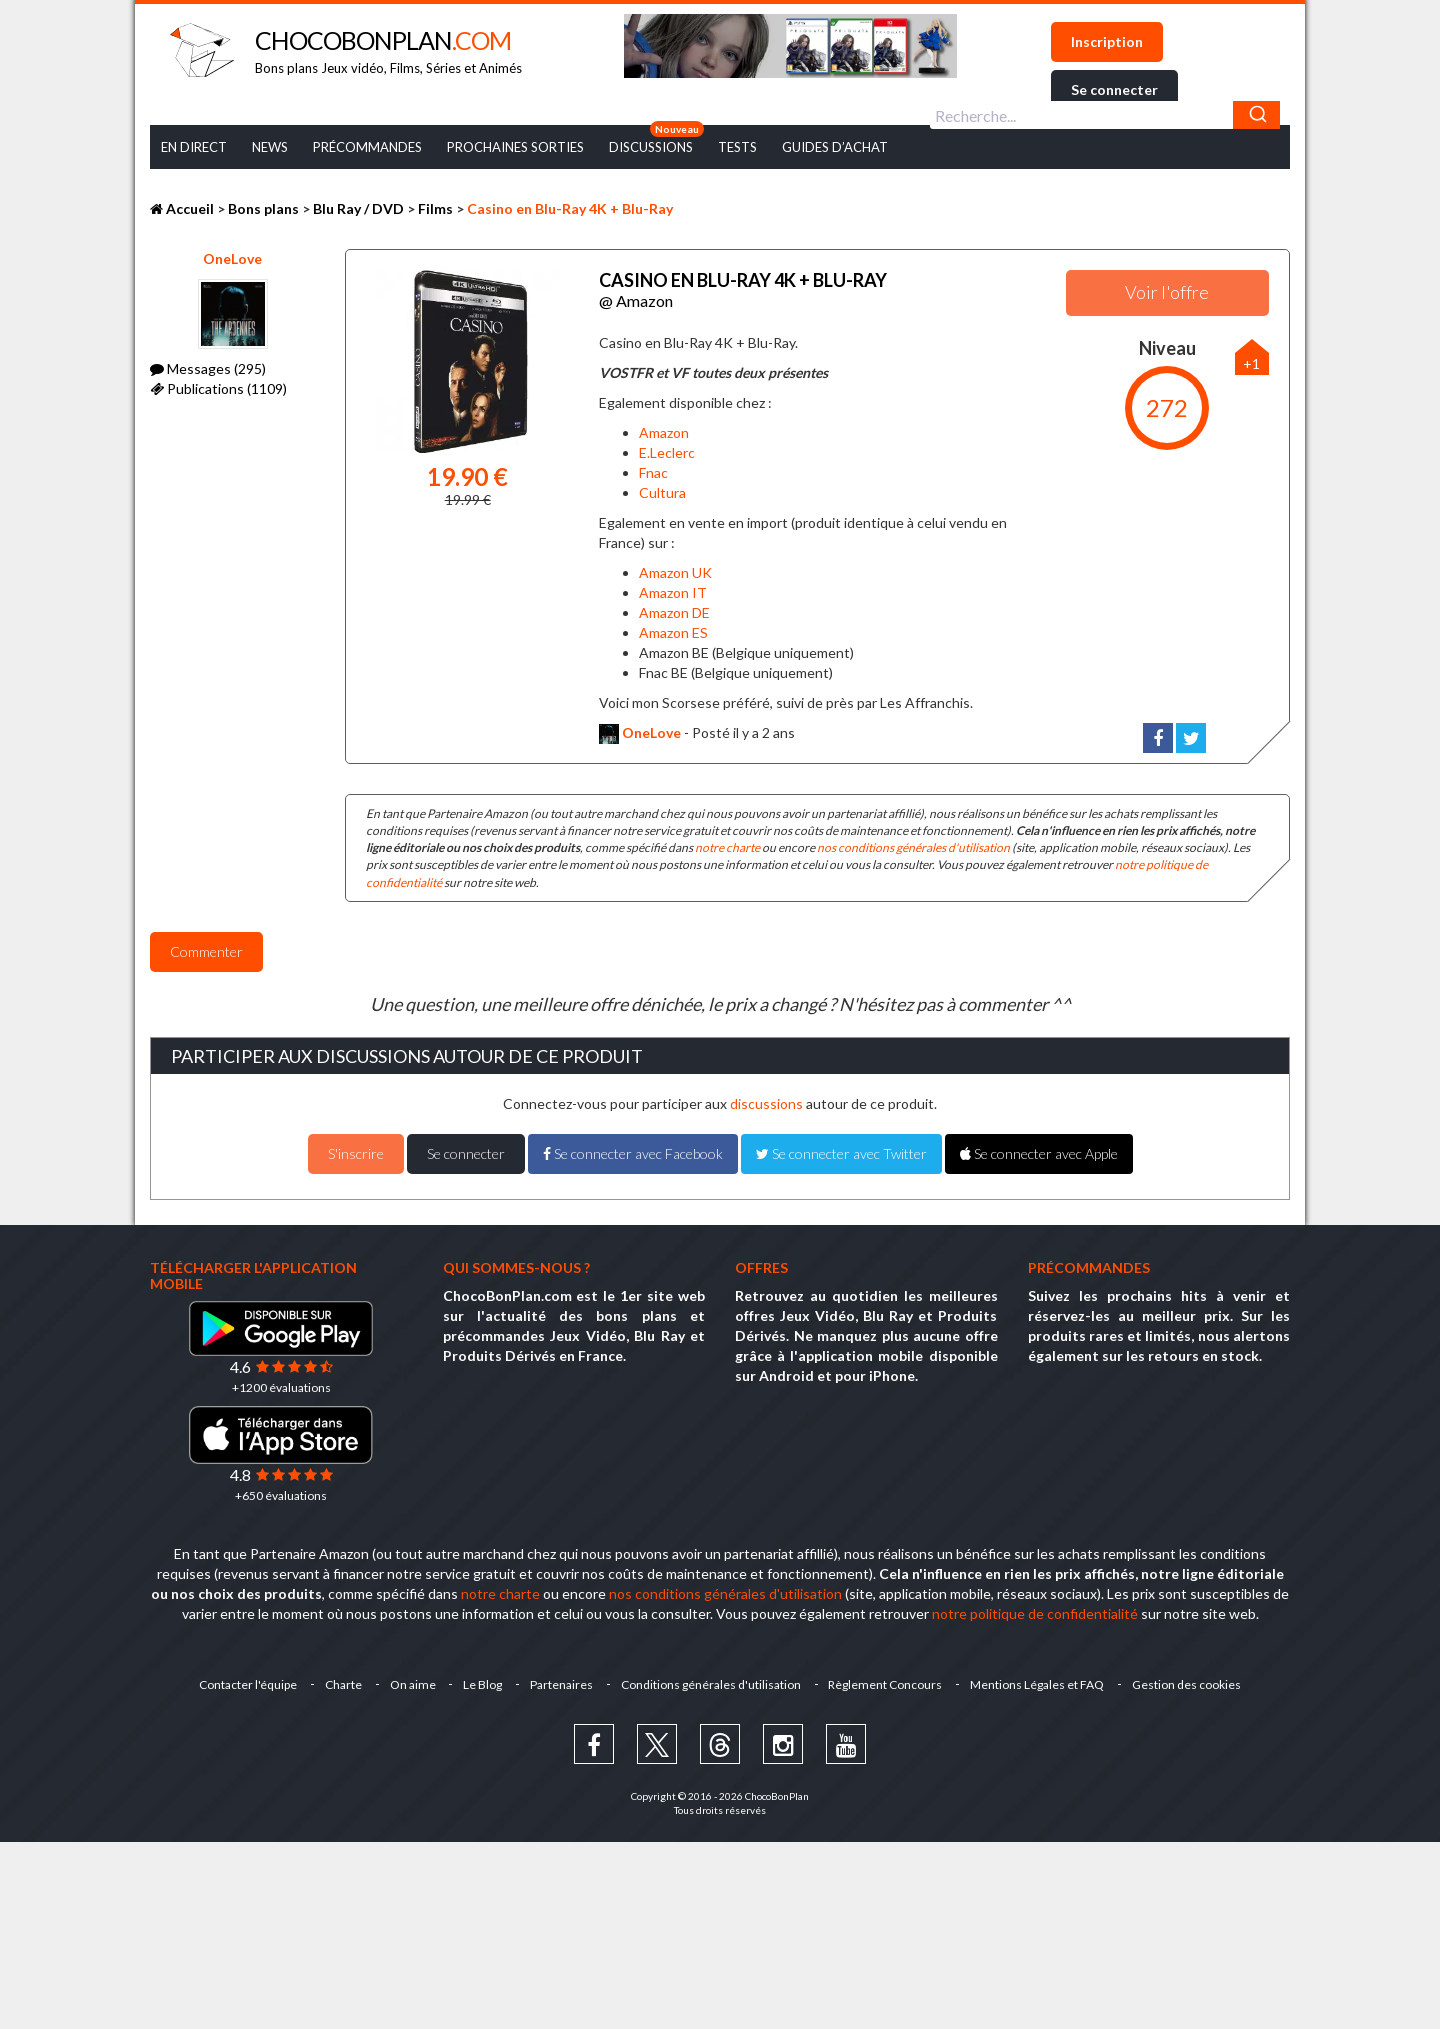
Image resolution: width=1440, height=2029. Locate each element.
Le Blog (482, 1683)
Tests (737, 147)
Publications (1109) (218, 388)
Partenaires (561, 1683)
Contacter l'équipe (247, 1683)
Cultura (662, 492)
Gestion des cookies (1187, 1683)
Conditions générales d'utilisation (711, 1683)
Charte (342, 1683)
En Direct (194, 147)
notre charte (727, 847)
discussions (766, 1103)
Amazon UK (675, 571)
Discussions (651, 147)
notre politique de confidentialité (1035, 1612)
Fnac (653, 472)
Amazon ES (673, 631)
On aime (412, 1683)
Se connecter (1114, 89)
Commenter (206, 950)
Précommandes (367, 147)
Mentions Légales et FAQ (1038, 1683)
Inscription (1107, 41)
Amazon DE (674, 611)
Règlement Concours (886, 1683)
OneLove (232, 258)
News (270, 147)
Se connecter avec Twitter (841, 1153)
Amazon (664, 432)
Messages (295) (208, 368)
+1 (1251, 363)
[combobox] (1105, 115)
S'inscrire (356, 1153)
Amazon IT (673, 591)
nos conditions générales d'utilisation (913, 847)
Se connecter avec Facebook (633, 1153)
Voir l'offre (1167, 292)
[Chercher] (1256, 115)
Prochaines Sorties (515, 147)
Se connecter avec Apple (1039, 1153)
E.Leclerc (667, 452)
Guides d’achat (835, 147)
